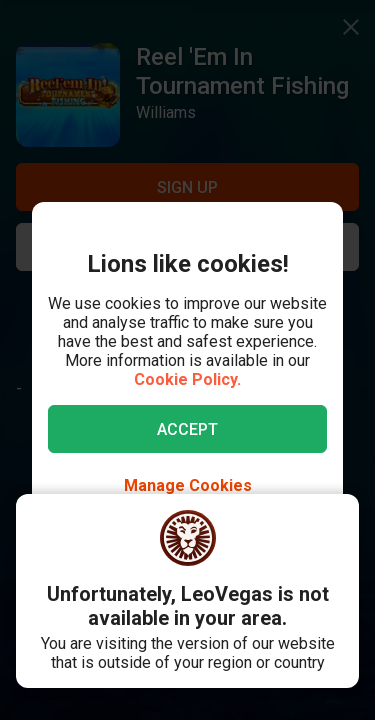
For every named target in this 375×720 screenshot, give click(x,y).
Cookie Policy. (187, 379)
